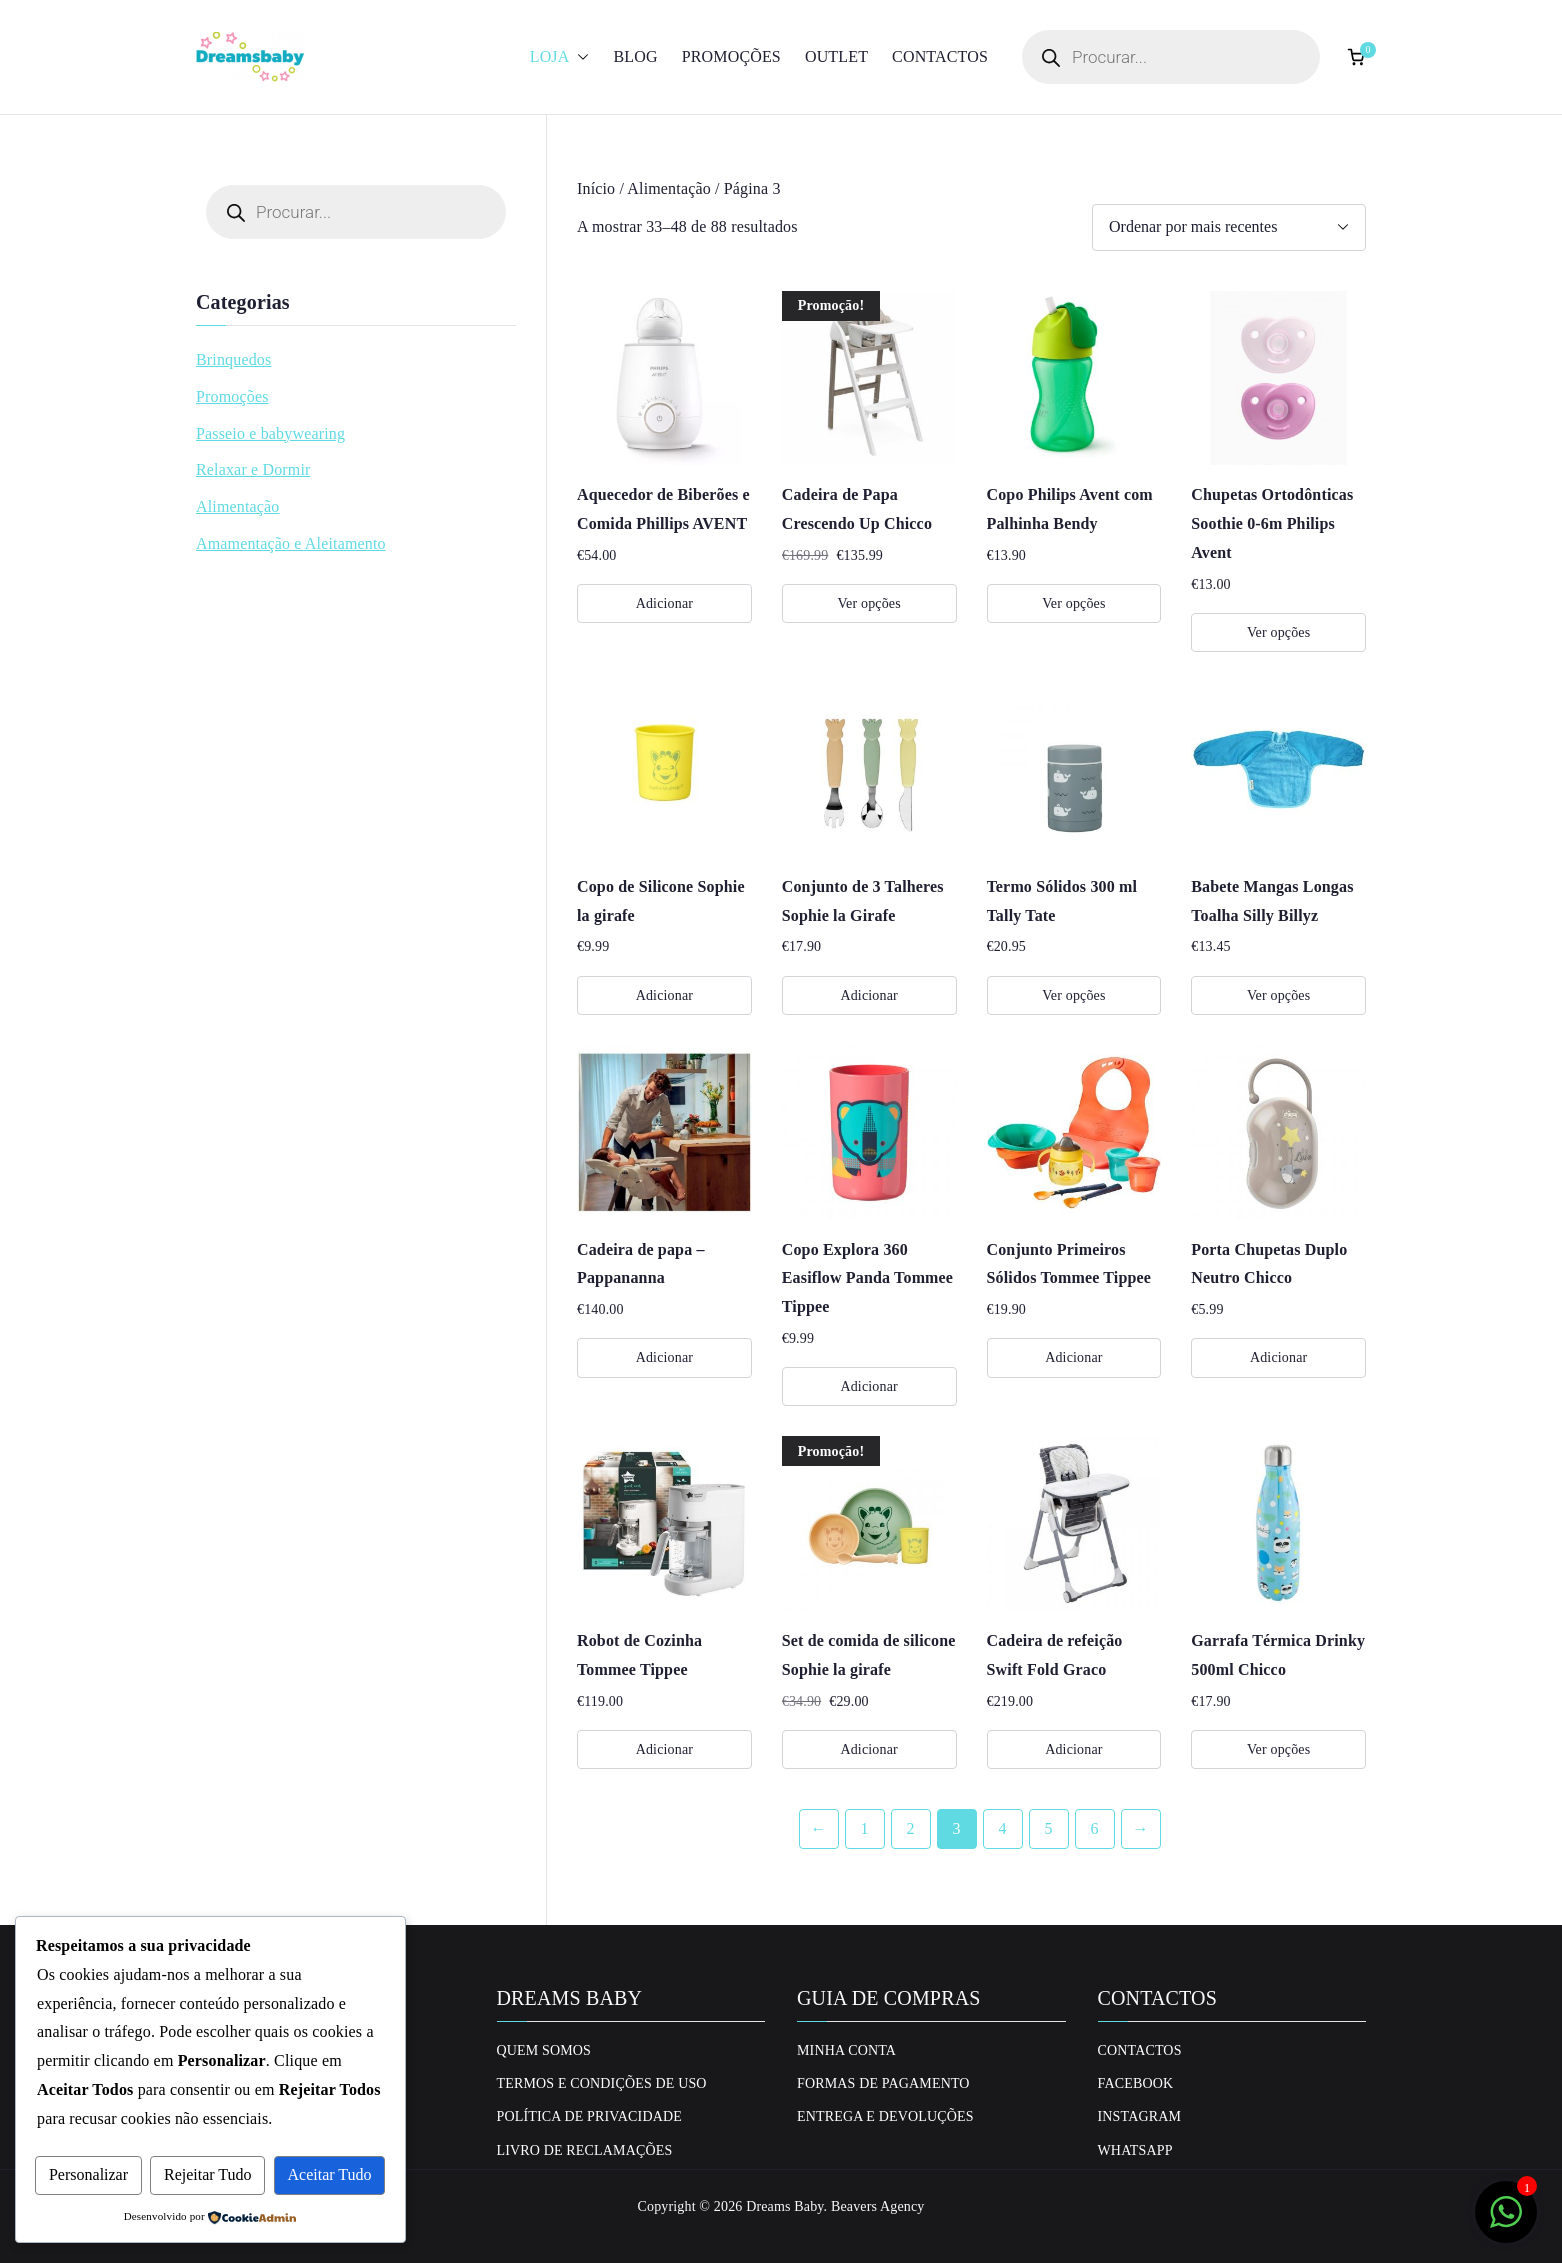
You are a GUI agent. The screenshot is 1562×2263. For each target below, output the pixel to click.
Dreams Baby (784, 2206)
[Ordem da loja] (1229, 227)
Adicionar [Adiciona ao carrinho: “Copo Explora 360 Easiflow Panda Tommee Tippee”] (868, 1386)
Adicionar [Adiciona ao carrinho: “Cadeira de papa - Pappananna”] (664, 1357)
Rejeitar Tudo (208, 2174)
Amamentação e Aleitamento (291, 543)
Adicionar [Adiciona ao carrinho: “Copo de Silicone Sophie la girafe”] (664, 995)
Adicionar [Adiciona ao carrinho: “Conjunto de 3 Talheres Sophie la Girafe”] (868, 995)
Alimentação (669, 188)
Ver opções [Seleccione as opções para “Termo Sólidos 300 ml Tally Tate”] (1073, 995)
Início (596, 188)
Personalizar (88, 2174)
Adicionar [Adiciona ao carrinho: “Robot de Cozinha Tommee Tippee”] (664, 1749)
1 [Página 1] (864, 1828)
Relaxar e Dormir (253, 469)
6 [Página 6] (1094, 1828)
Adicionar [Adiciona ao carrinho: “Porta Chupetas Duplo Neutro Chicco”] (1278, 1357)
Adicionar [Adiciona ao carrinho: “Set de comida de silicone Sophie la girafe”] (868, 1749)
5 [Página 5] (1048, 1828)
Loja (560, 57)
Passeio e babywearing (270, 433)
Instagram (1140, 2116)
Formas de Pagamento (883, 2083)
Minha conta (846, 2050)
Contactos (940, 56)
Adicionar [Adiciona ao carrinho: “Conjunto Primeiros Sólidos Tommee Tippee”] (1073, 1357)
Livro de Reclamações (585, 2150)
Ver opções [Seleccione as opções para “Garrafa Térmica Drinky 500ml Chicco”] (1278, 1749)
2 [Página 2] (910, 1828)
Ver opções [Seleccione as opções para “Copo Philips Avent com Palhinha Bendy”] (1073, 603)
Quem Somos (544, 2050)
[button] (579, 57)
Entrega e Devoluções (885, 2116)
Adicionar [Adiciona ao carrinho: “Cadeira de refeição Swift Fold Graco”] (1073, 1749)
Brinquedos (233, 359)
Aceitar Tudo (330, 2174)
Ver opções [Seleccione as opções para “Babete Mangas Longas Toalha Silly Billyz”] (1278, 995)
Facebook (1136, 2083)
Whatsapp (1135, 2150)
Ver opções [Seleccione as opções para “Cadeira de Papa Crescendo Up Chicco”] (868, 603)
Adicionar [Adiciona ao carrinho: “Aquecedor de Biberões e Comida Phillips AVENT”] (664, 603)
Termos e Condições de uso (602, 2083)
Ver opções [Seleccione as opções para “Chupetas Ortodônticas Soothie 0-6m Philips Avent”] (1278, 632)
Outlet (836, 56)
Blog (635, 56)
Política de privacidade (589, 2116)
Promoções (731, 56)
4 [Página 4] (1002, 1828)
